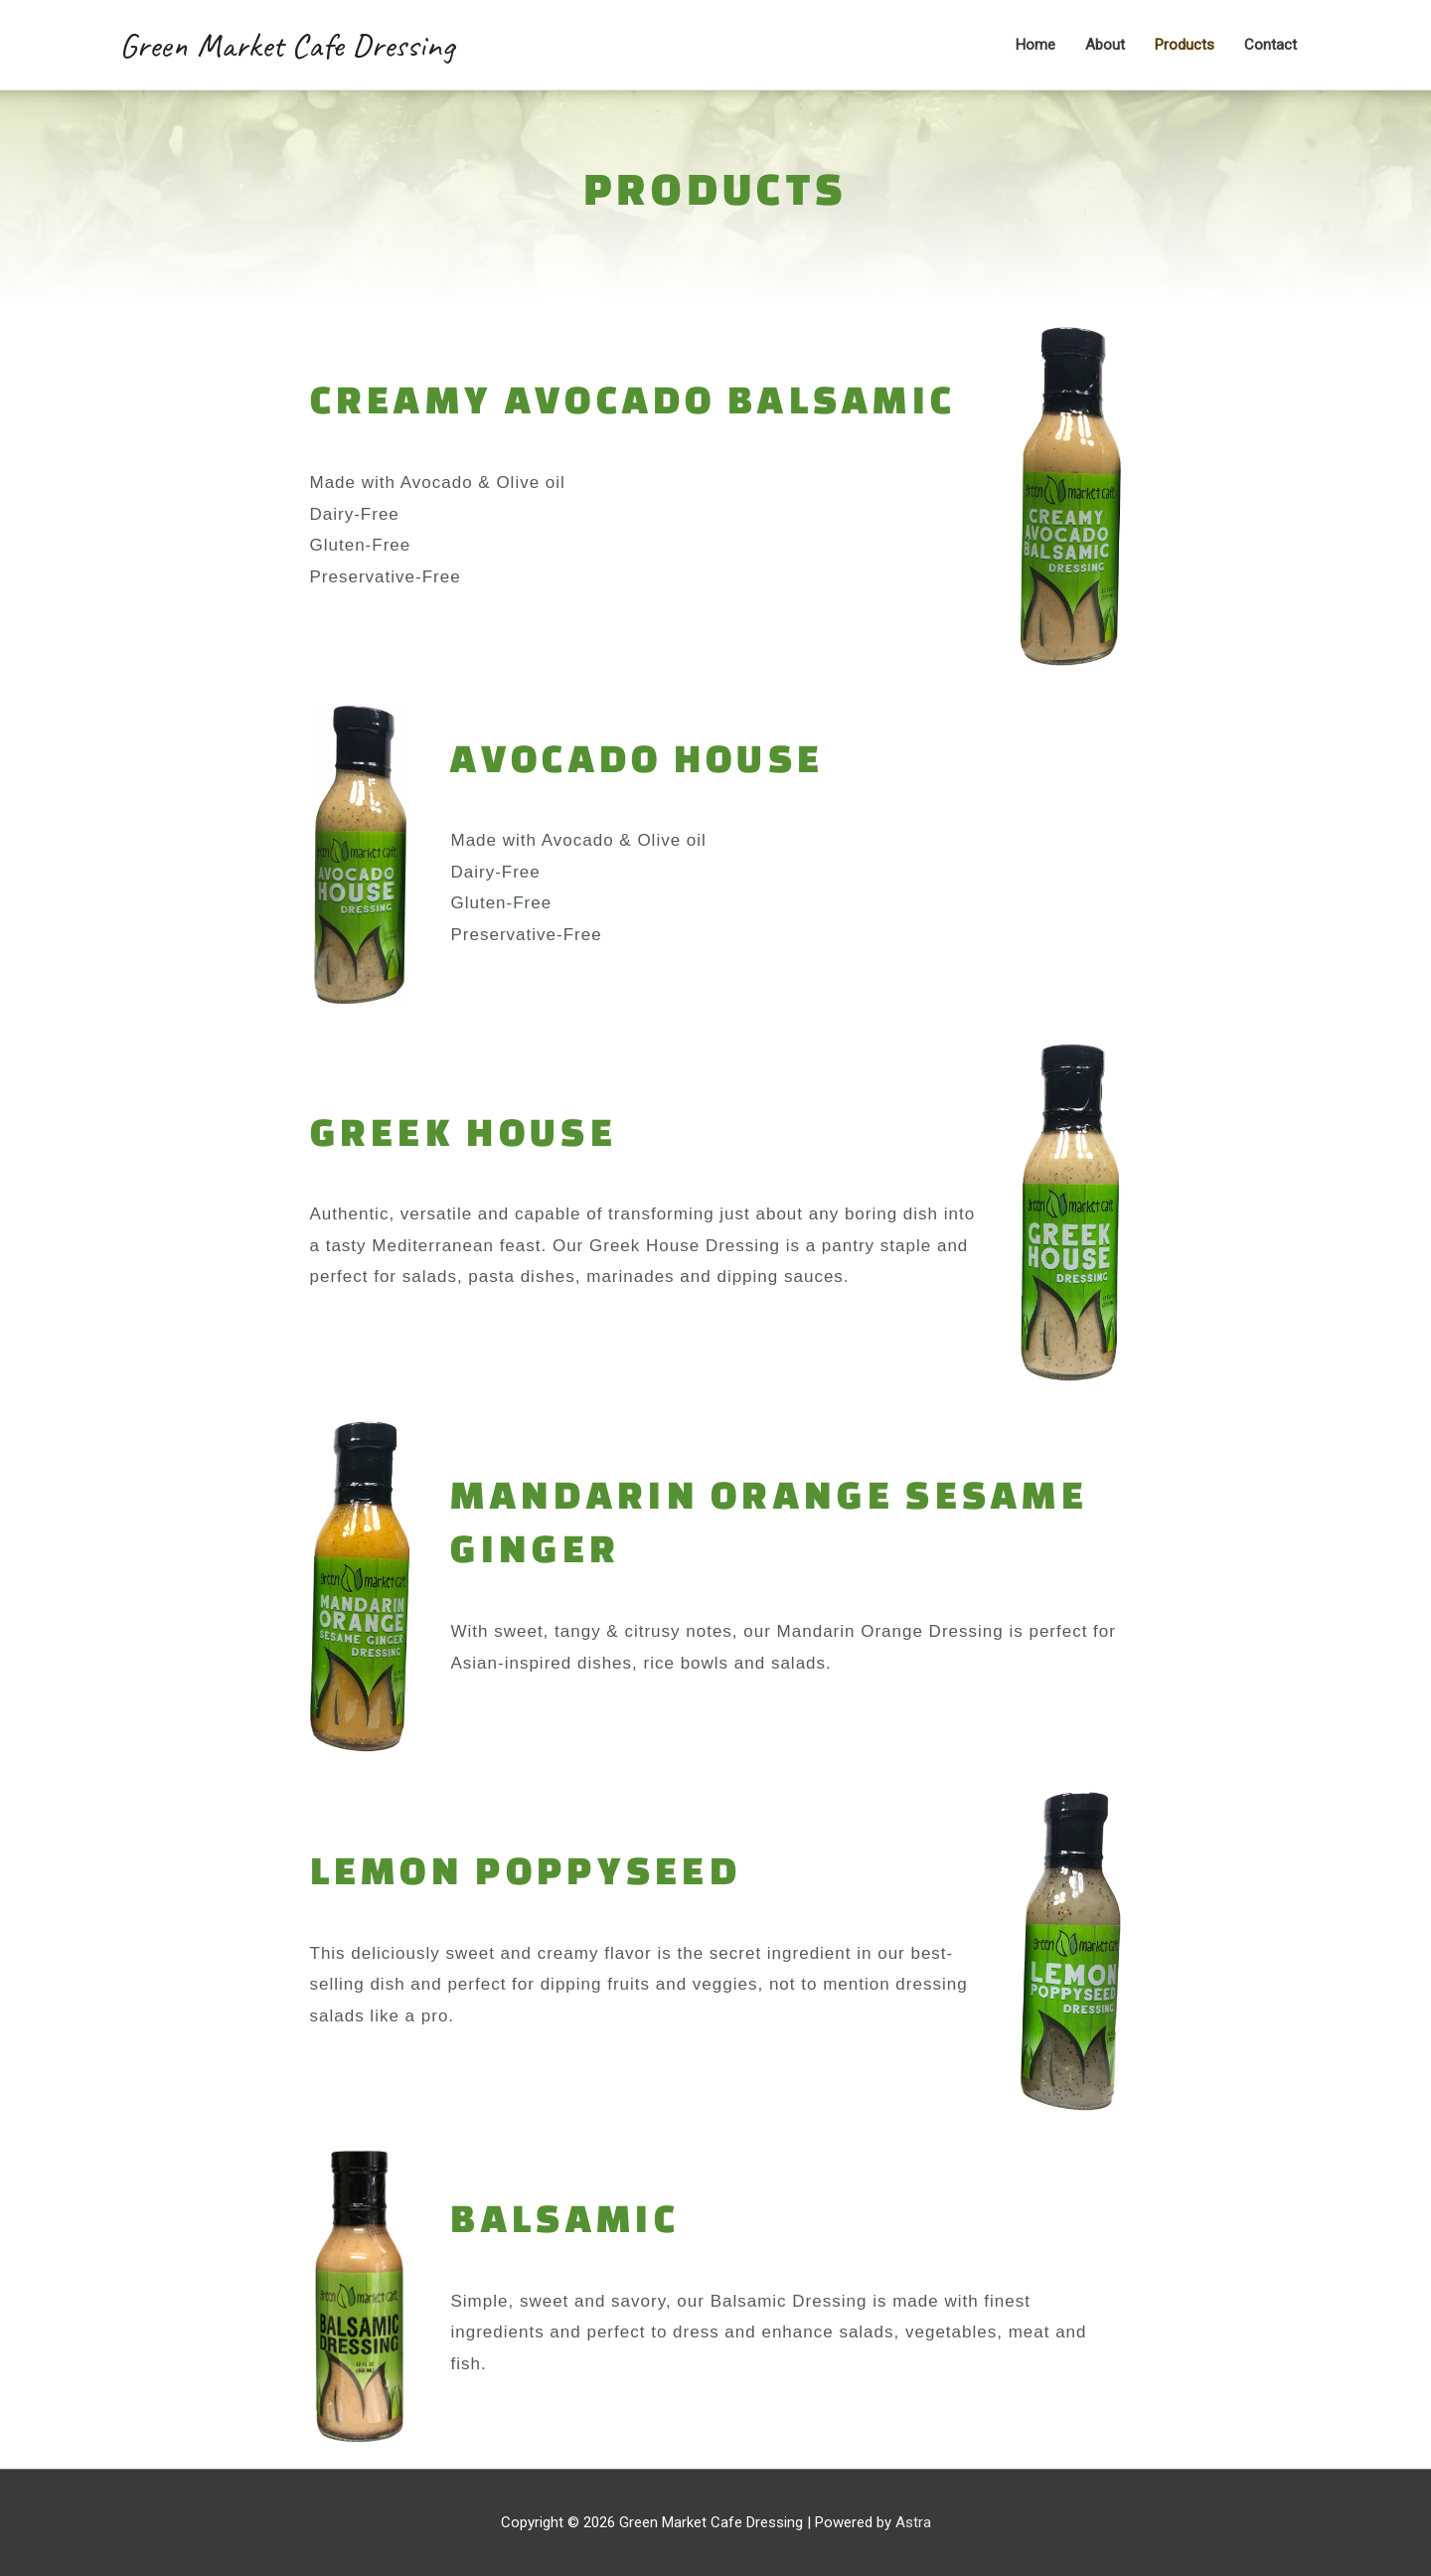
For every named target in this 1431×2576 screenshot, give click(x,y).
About (1105, 45)
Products (1184, 45)
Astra (913, 2522)
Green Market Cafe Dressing (286, 45)
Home (1035, 45)
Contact (1270, 45)
